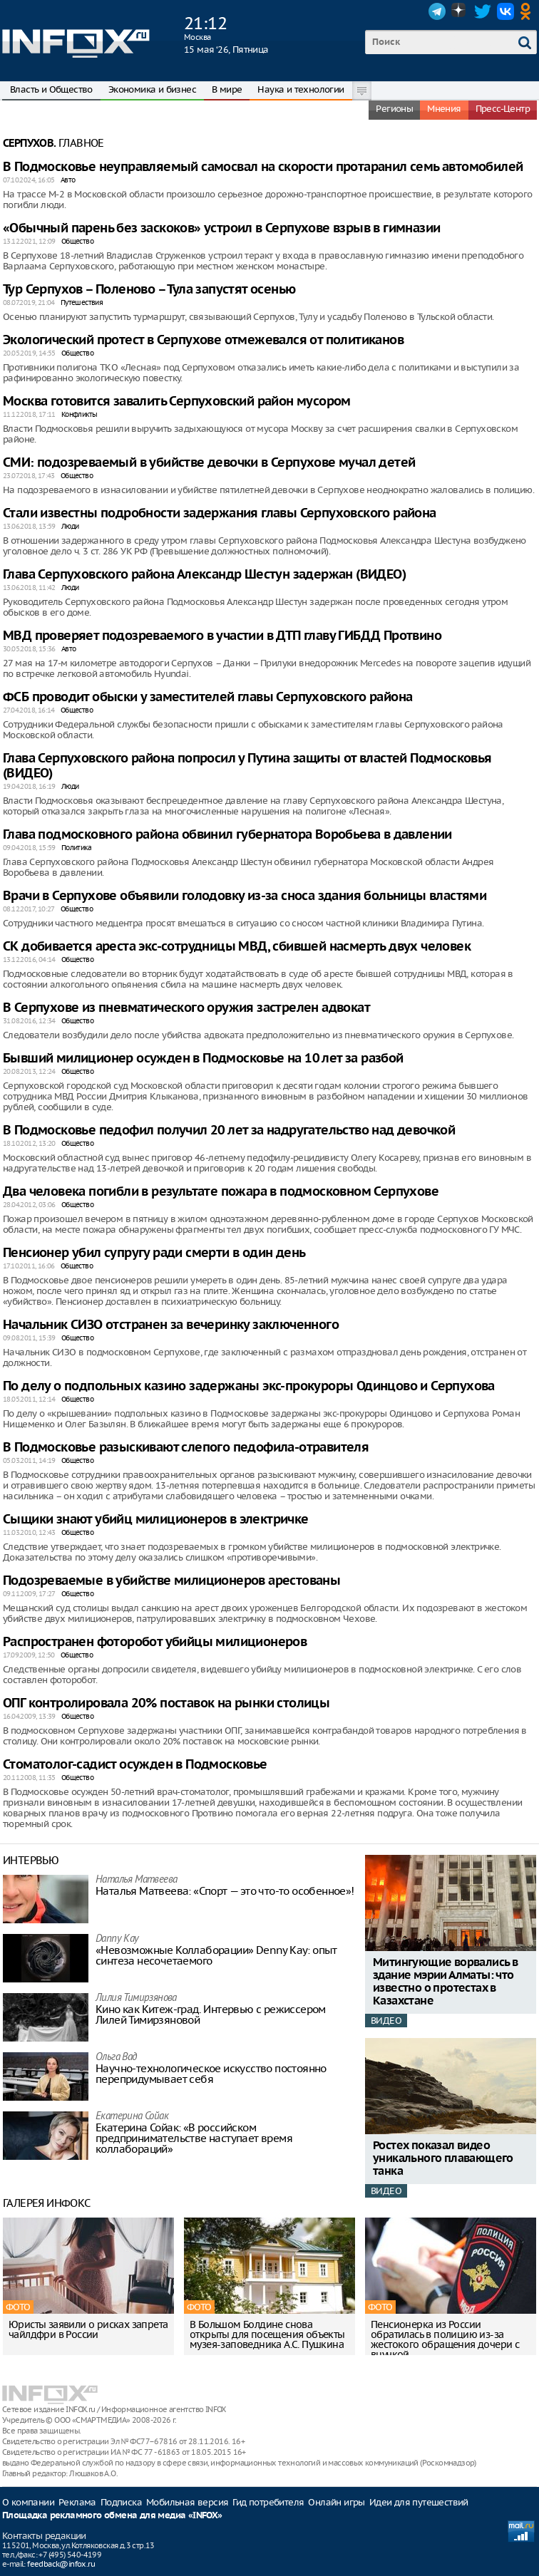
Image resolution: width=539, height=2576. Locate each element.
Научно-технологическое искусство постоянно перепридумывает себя (211, 2074)
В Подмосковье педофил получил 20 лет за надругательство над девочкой (229, 1130)
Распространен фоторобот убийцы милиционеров (155, 1642)
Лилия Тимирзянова (136, 1998)
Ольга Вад (116, 2057)
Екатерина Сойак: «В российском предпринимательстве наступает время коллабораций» (194, 2138)
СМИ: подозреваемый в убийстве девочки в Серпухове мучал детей (209, 462)
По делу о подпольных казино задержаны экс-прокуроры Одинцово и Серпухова (249, 1386)
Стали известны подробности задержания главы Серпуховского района (219, 513)
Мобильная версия (187, 2502)
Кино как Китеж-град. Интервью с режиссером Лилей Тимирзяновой (211, 2014)
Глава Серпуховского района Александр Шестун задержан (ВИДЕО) (204, 574)
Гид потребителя (268, 2502)
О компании (28, 2502)
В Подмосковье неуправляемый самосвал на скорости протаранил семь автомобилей (263, 167)
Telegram (437, 11)
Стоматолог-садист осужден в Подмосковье (135, 1764)
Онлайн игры (336, 2502)
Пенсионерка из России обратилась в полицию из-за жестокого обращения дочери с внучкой (445, 2339)
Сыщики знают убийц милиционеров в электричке (156, 1519)
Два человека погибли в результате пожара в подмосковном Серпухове (220, 1191)
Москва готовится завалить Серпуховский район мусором (177, 401)
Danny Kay (117, 1939)
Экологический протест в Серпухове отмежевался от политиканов (203, 340)
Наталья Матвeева (136, 1880)
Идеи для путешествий (418, 2502)
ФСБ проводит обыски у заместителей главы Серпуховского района (207, 697)
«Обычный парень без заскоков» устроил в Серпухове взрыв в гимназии (221, 228)
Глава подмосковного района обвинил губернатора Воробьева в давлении (227, 834)
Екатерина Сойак (132, 2117)
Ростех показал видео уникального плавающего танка (443, 2158)
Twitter (482, 11)
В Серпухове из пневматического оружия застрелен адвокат (186, 1007)
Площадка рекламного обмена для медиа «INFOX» (112, 2515)
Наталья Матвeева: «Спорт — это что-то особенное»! (225, 1891)
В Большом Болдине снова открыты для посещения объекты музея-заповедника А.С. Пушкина (267, 2334)
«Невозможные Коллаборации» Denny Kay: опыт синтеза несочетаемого (216, 1955)
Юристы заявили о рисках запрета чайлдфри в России (88, 2329)
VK (505, 11)
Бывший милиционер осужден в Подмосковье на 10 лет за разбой (203, 1058)
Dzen (459, 11)
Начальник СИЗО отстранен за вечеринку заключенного (171, 1325)
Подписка (121, 2502)
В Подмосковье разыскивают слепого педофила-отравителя (186, 1447)
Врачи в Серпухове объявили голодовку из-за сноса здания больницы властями (244, 896)
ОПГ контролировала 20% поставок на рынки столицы (166, 1703)
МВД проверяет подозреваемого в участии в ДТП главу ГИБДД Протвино (222, 636)
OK (528, 11)
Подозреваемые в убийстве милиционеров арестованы (171, 1580)
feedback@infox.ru (61, 2564)
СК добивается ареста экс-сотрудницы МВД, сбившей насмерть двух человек (237, 946)
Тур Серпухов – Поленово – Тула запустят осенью (149, 289)
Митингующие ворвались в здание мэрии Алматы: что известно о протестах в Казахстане (445, 1982)
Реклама (77, 2502)
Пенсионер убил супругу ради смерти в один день (154, 1253)
